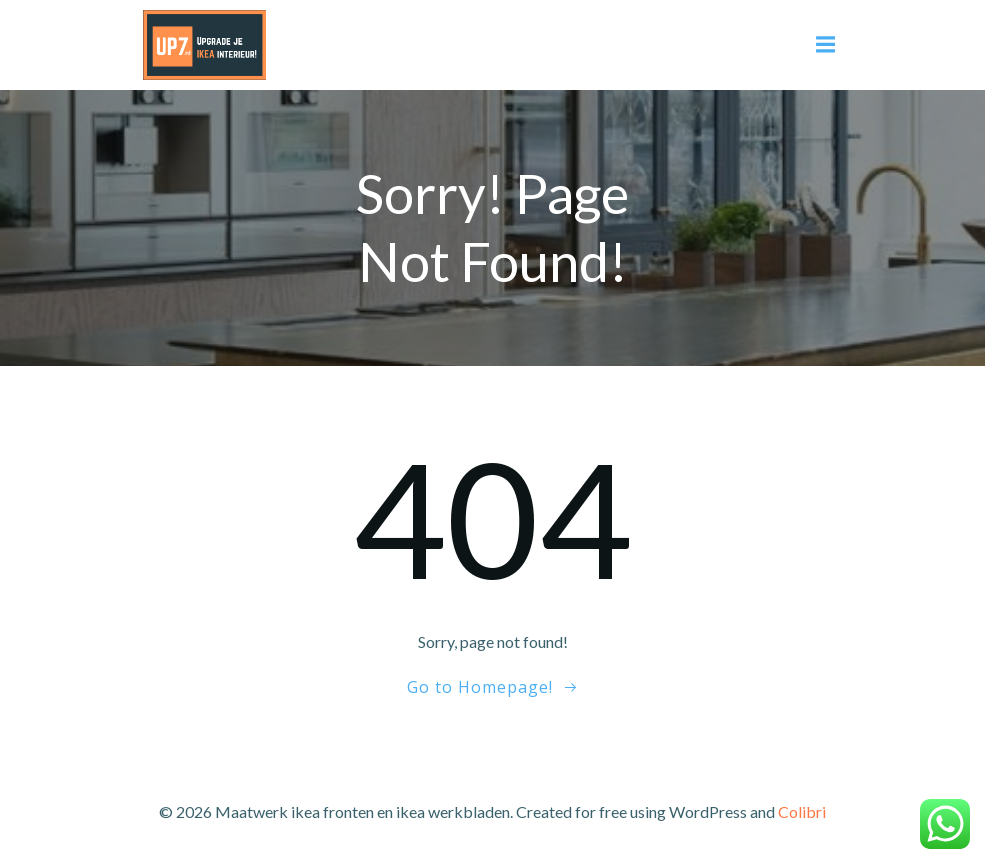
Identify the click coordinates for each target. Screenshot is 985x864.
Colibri (802, 811)
